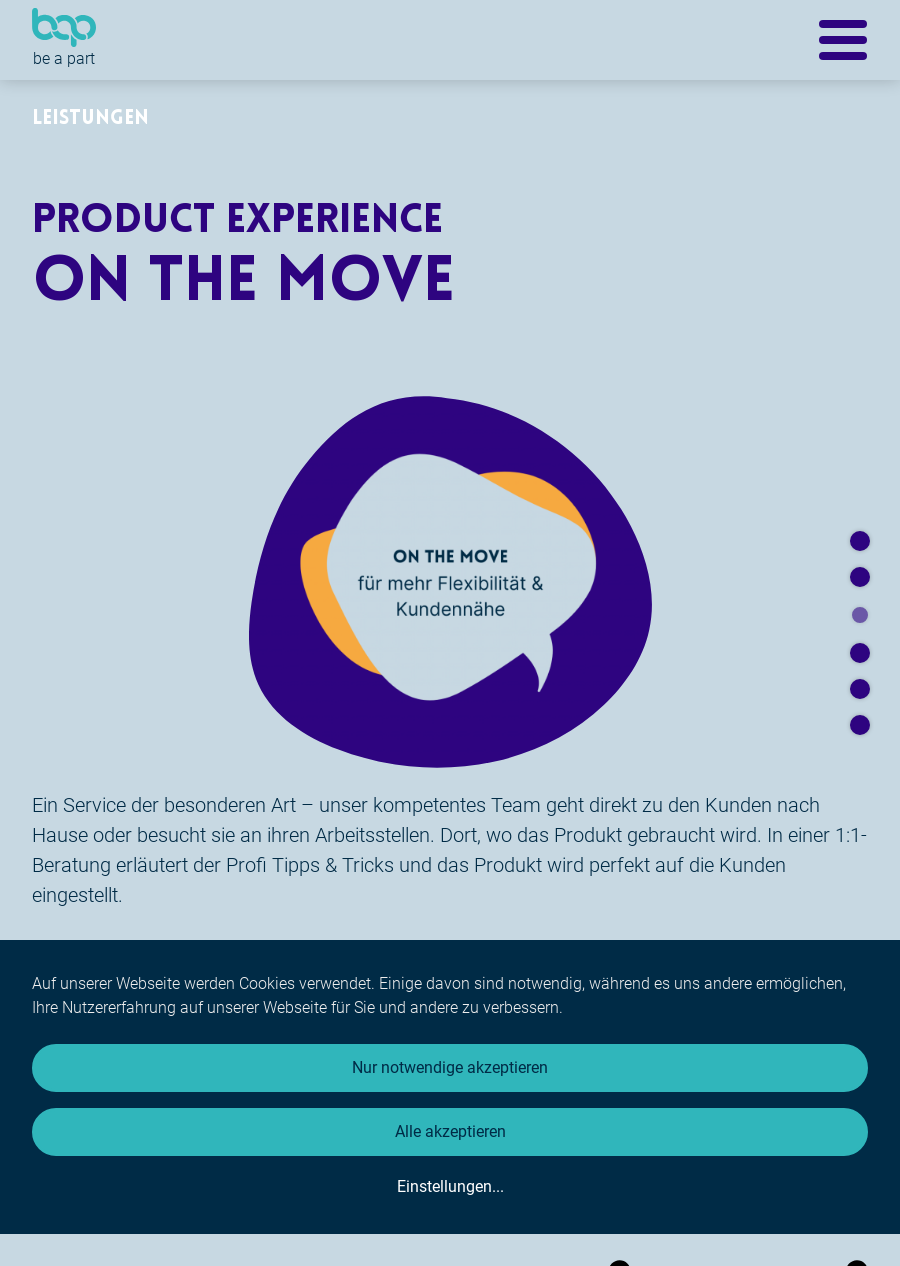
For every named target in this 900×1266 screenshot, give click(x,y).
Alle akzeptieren (450, 1131)
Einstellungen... (450, 1186)
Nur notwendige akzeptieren (450, 1067)
